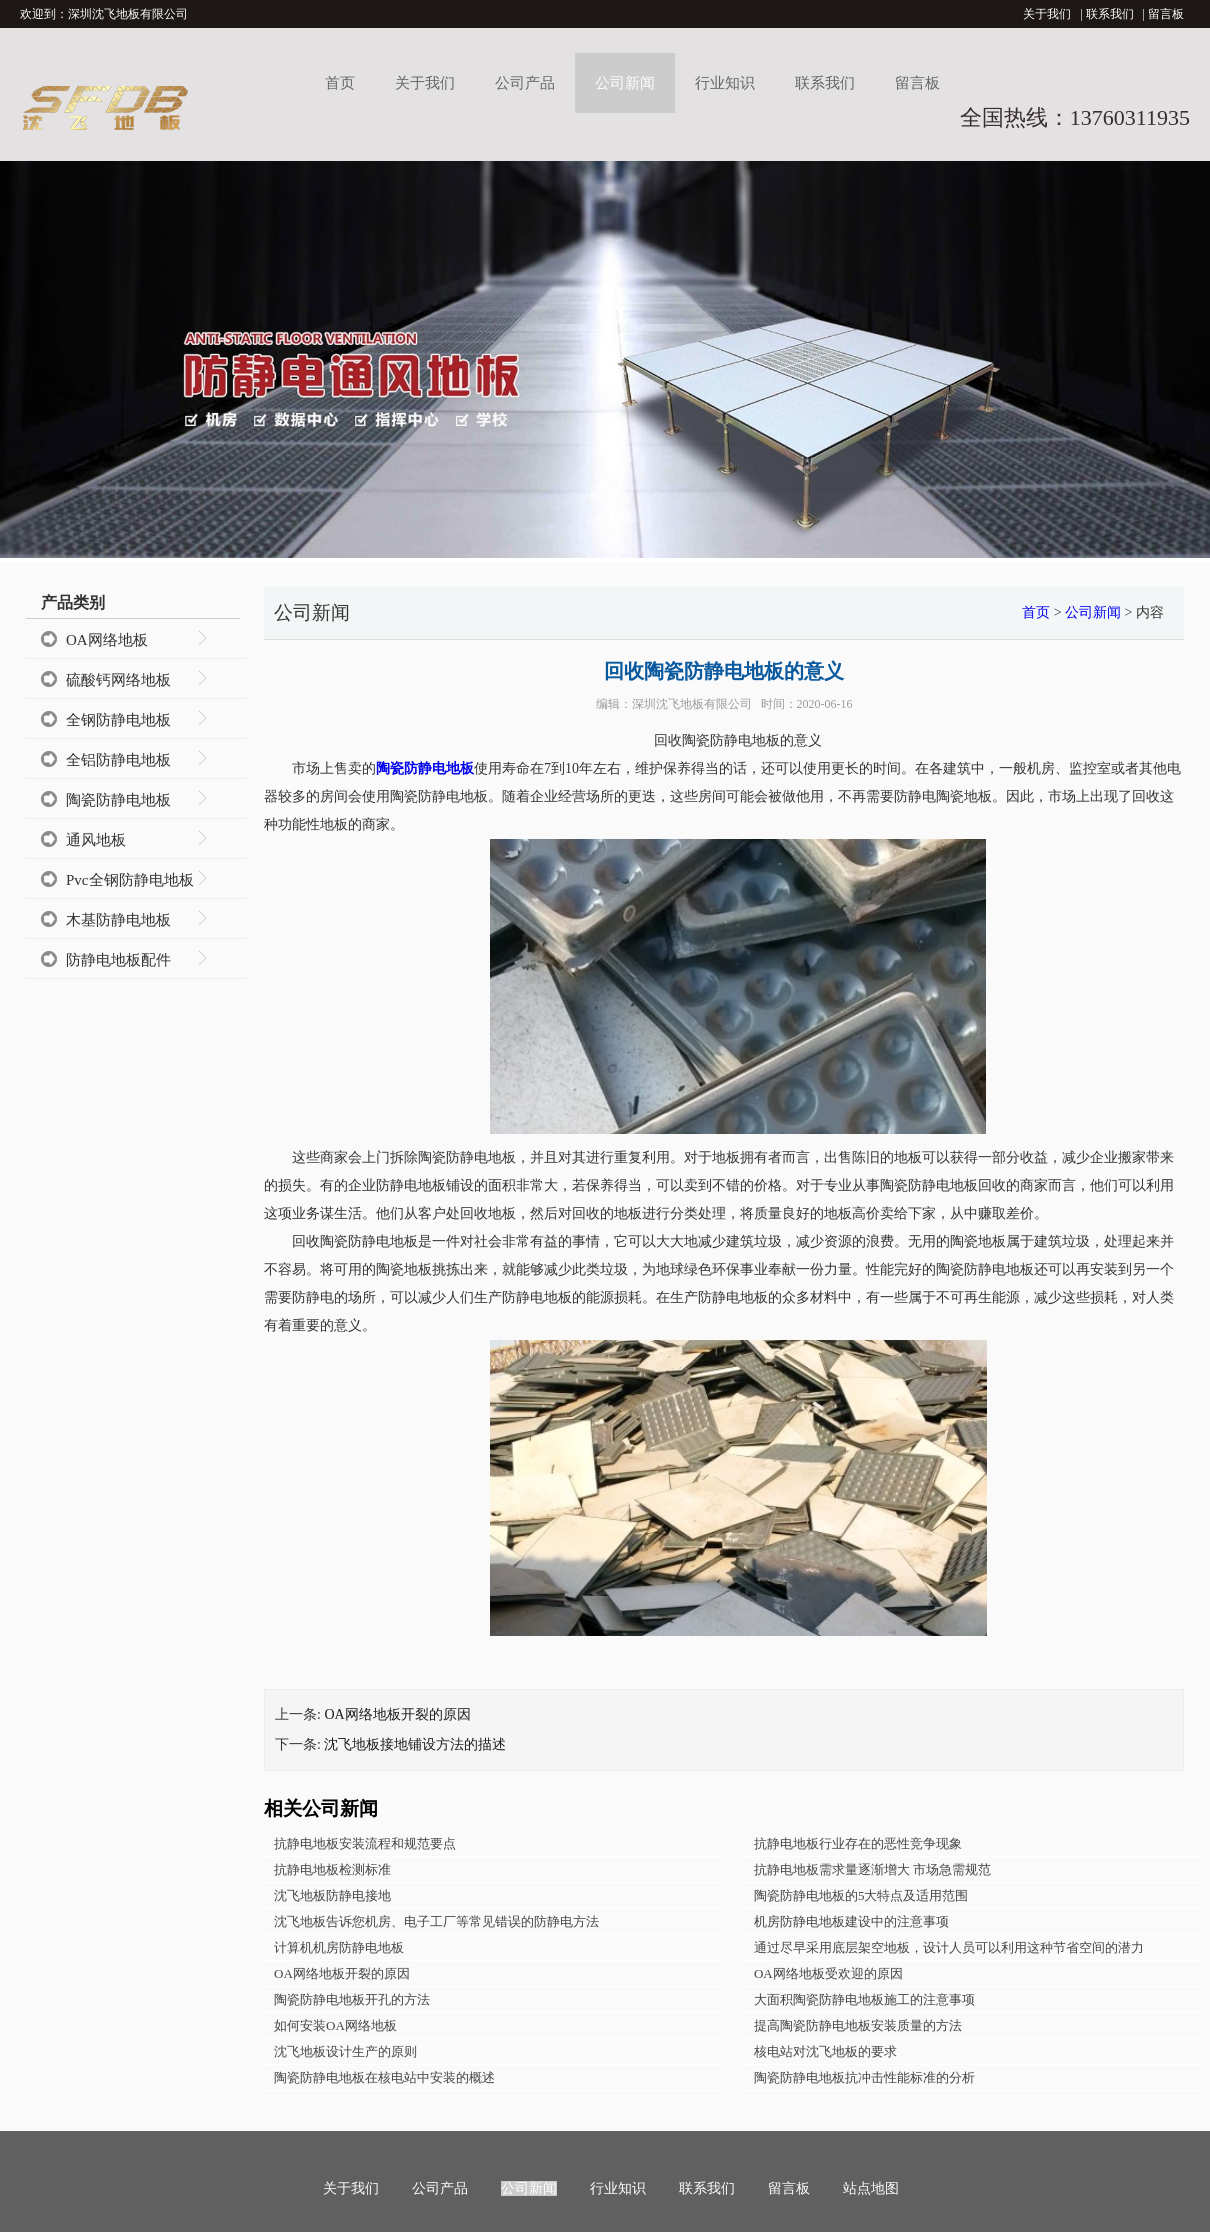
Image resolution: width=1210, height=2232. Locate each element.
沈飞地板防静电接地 (332, 1895)
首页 (340, 83)
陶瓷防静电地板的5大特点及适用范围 (861, 1895)
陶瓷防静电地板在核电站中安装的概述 (384, 2077)
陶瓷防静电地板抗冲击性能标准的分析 (864, 2077)
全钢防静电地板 (118, 720)
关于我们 (1047, 14)
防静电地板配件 (118, 960)
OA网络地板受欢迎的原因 (828, 1973)
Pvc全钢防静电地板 (130, 880)
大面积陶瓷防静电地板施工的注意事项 (864, 1999)
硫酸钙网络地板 (118, 680)
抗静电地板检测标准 (332, 1869)
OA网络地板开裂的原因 (397, 1714)
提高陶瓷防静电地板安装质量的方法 (858, 2025)
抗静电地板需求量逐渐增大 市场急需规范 (872, 1869)
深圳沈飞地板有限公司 (692, 704)
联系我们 (1110, 14)
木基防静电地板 (118, 920)
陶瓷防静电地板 (118, 800)
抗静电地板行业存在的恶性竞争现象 (858, 1843)
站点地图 (871, 2188)
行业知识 (725, 83)
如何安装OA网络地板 (335, 2025)
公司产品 (525, 83)
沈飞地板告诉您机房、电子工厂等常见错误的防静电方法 (436, 1921)
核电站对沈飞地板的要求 (825, 2051)
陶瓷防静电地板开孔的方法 (352, 1999)
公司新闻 (625, 83)
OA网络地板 (107, 640)
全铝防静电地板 (118, 760)
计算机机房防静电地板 (339, 1947)
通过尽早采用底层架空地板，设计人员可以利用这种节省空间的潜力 (949, 1947)
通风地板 (96, 840)
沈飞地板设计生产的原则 (345, 2051)
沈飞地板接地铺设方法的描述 (415, 1744)
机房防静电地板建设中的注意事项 (851, 1921)
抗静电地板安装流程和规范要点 (365, 1843)
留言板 (1166, 14)
